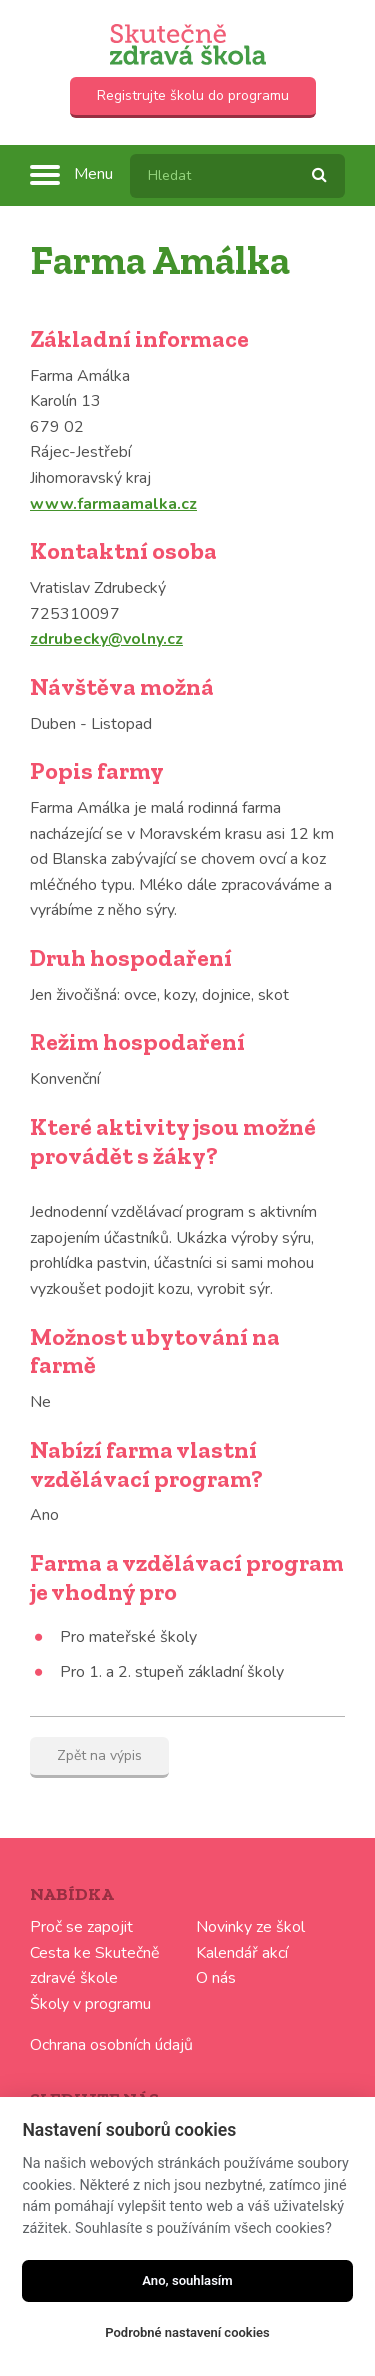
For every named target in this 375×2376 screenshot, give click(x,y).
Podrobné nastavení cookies (187, 2332)
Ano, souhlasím (187, 2280)
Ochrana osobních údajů (111, 2045)
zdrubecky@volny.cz (106, 639)
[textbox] (237, 176)
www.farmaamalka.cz (113, 504)
